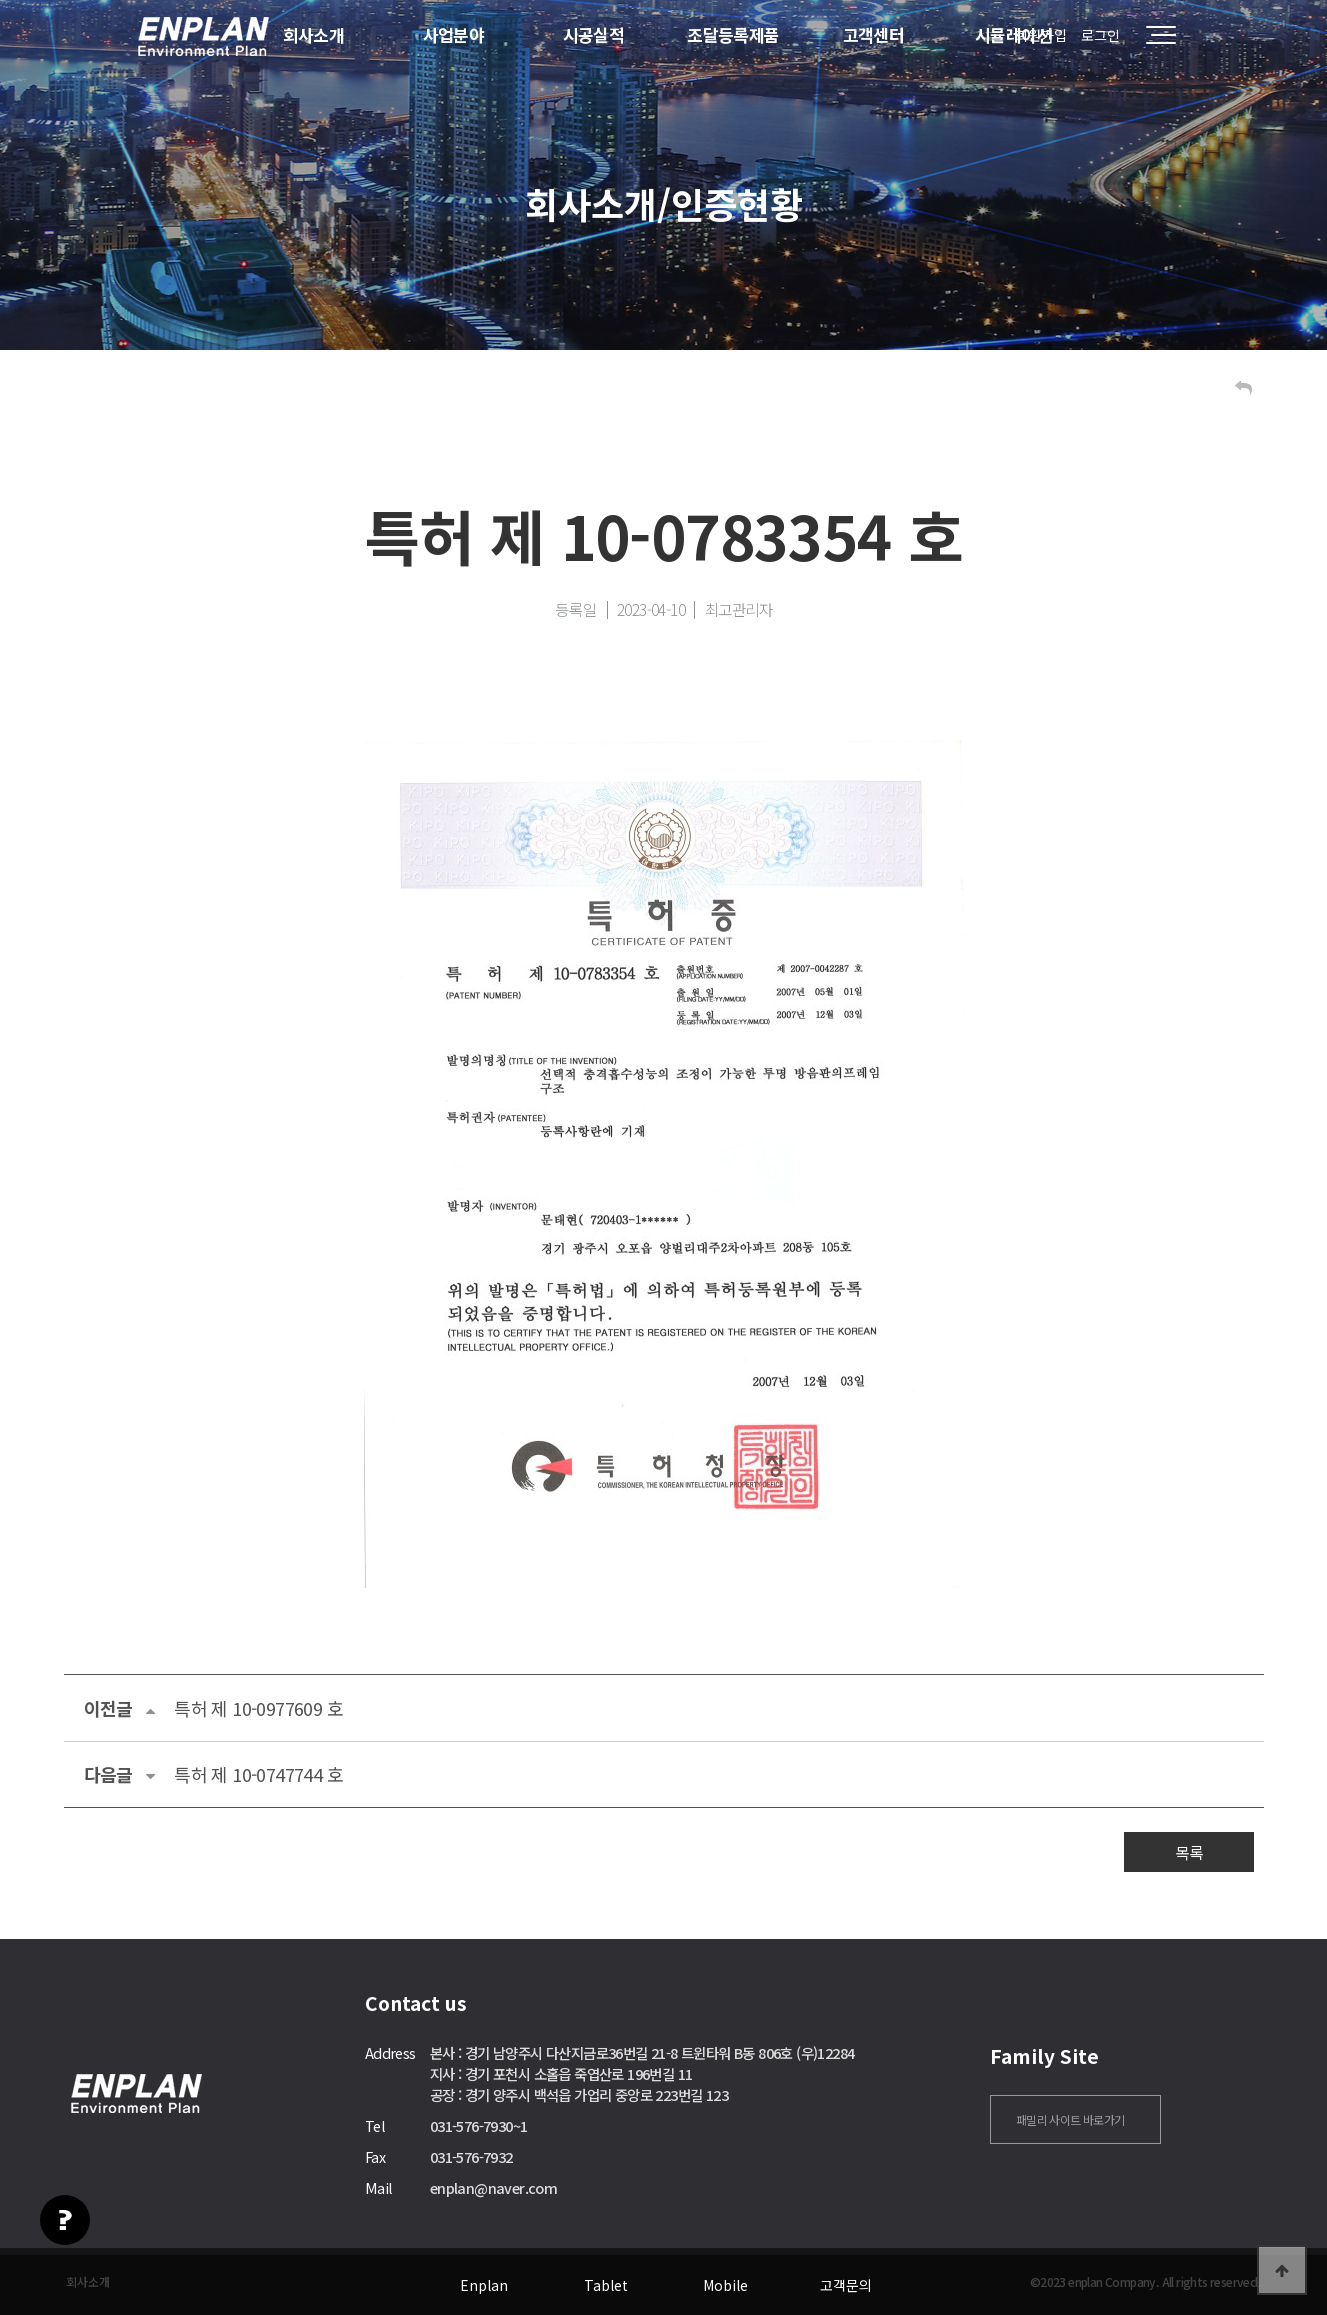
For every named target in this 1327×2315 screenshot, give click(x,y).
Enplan (484, 2285)
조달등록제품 (733, 34)
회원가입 (1041, 35)
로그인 (1100, 35)
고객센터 (874, 34)
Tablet (606, 2285)
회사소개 (314, 34)
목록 (1189, 1852)
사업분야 (454, 34)
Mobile (725, 2285)
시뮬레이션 (1013, 34)
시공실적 (594, 34)
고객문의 (846, 2285)
